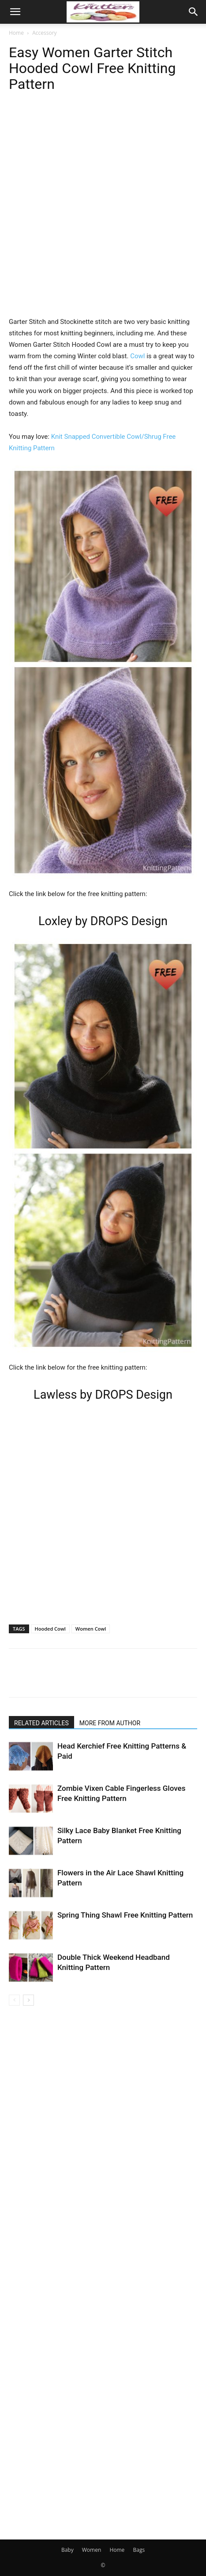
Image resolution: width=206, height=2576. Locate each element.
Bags (139, 2550)
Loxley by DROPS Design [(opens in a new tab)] (103, 921)
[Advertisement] (103, 213)
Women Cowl (90, 1628)
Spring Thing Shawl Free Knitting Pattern (125, 1915)
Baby (67, 2550)
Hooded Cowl (50, 1628)
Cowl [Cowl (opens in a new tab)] (137, 356)
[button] (15, 12)
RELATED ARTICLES (41, 1723)
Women (91, 2550)
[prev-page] (14, 2000)
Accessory (44, 33)
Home (16, 33)
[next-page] (28, 2000)
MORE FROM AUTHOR (109, 1723)
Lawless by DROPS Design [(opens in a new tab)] (103, 1395)
